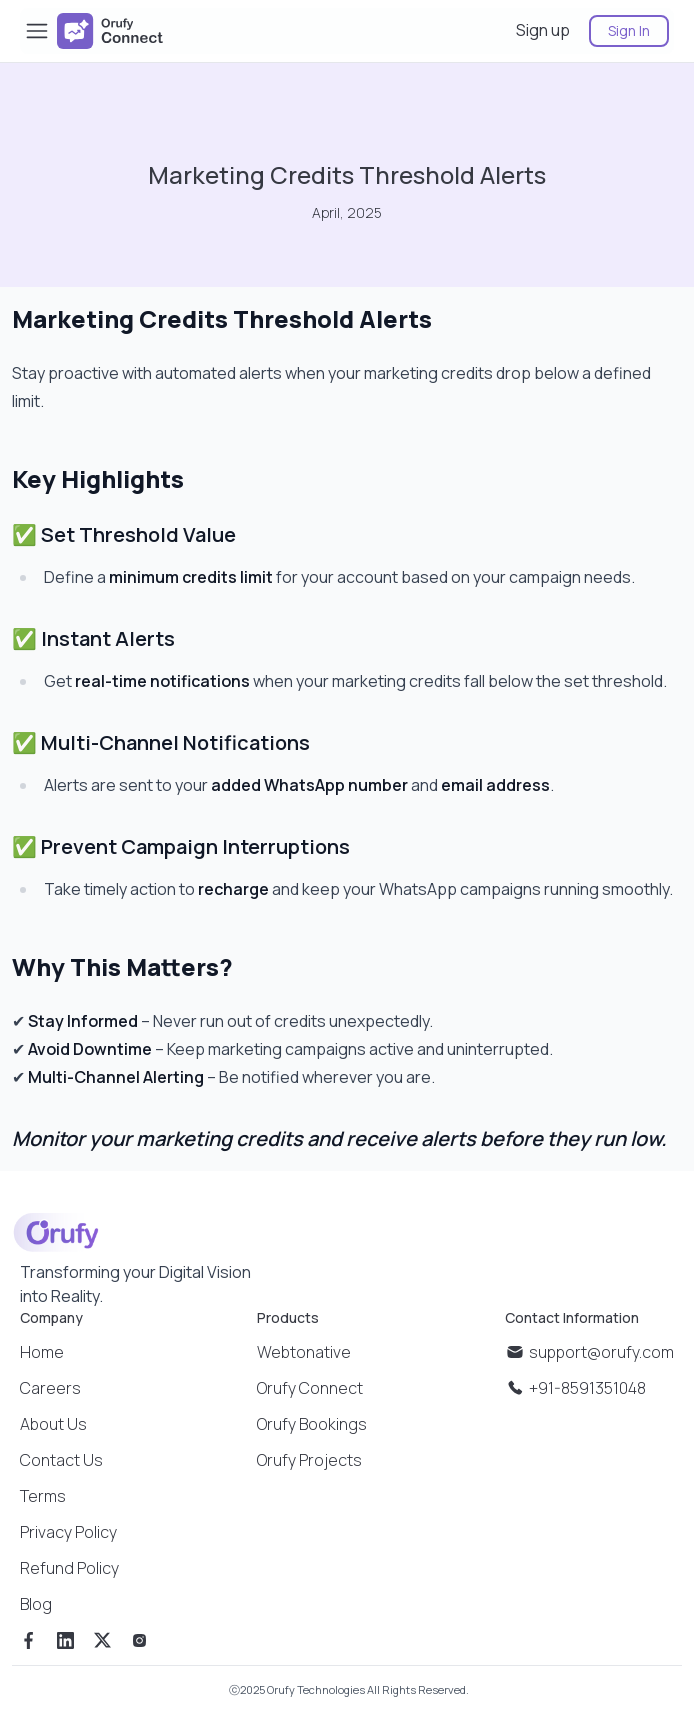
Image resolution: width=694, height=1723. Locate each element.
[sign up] (544, 30)
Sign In (629, 30)
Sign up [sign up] (543, 30)
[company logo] (110, 31)
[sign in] (621, 30)
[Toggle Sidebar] (37, 31)
